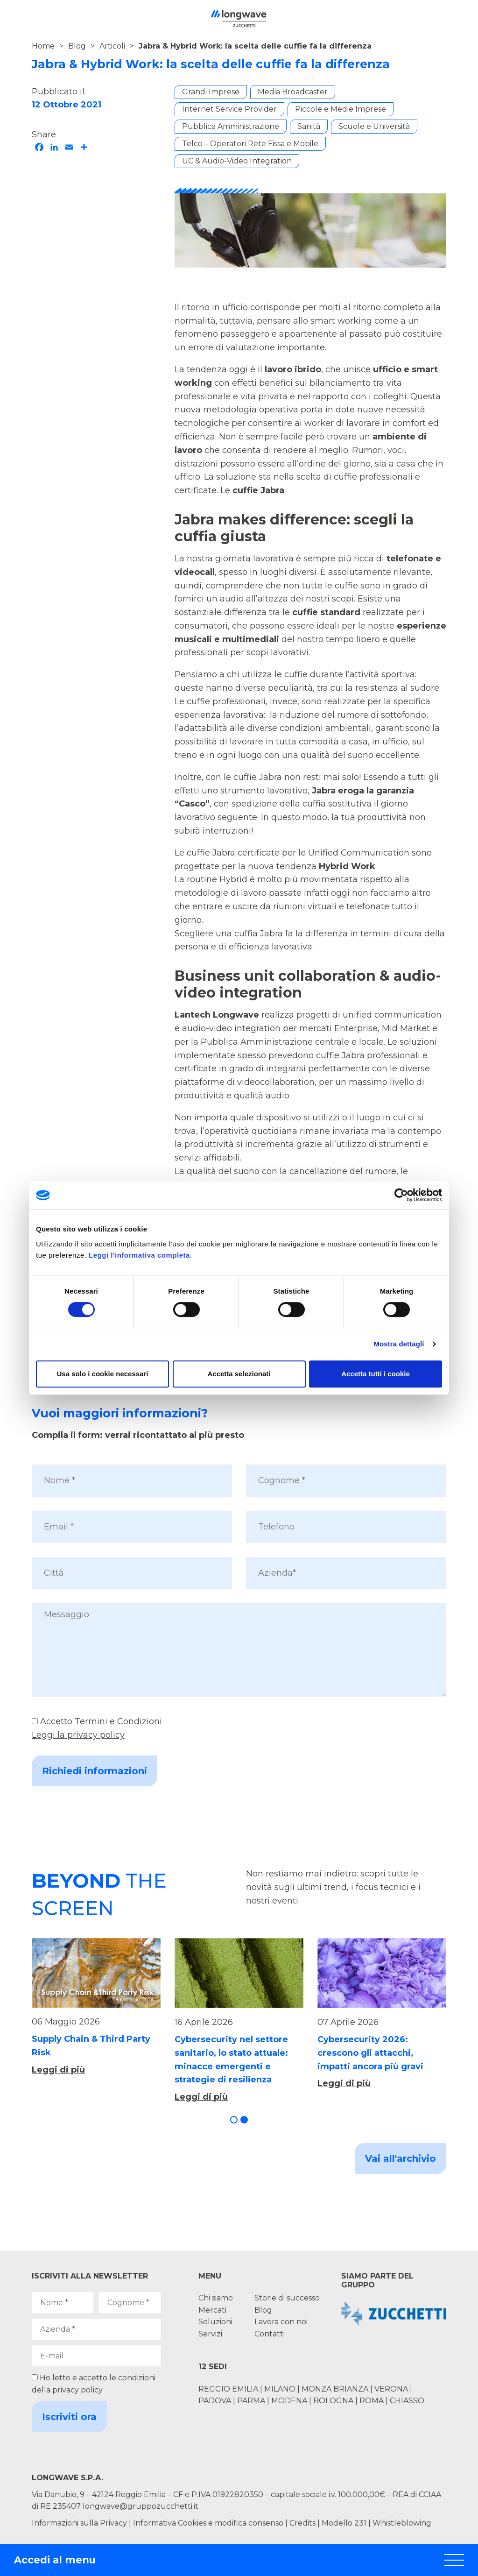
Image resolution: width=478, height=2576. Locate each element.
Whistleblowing (402, 2523)
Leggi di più (58, 2070)
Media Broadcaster (293, 91)
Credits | (304, 2523)
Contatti (269, 2333)
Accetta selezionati (238, 1374)
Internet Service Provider (229, 109)
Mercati (212, 2310)
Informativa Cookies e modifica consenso (208, 2523)
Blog (77, 46)
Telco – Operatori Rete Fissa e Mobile (250, 143)
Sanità (308, 126)
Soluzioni (215, 2321)
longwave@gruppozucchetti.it (140, 2506)
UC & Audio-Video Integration (237, 160)
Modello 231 (345, 2523)
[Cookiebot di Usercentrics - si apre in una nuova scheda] (401, 1195)
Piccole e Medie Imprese (340, 109)
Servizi (210, 2333)
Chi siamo (215, 2297)
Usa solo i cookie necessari (102, 1374)
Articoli (112, 46)
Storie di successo (287, 2297)
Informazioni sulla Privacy (79, 2523)
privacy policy (77, 2389)
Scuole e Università (374, 126)
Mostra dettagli (398, 1344)
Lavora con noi (281, 2321)
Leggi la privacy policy (78, 1735)
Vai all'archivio (400, 2158)
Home (43, 46)
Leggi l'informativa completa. (140, 1255)
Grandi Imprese (210, 91)
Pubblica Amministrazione (230, 126)
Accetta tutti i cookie (375, 1374)
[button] (234, 2119)
